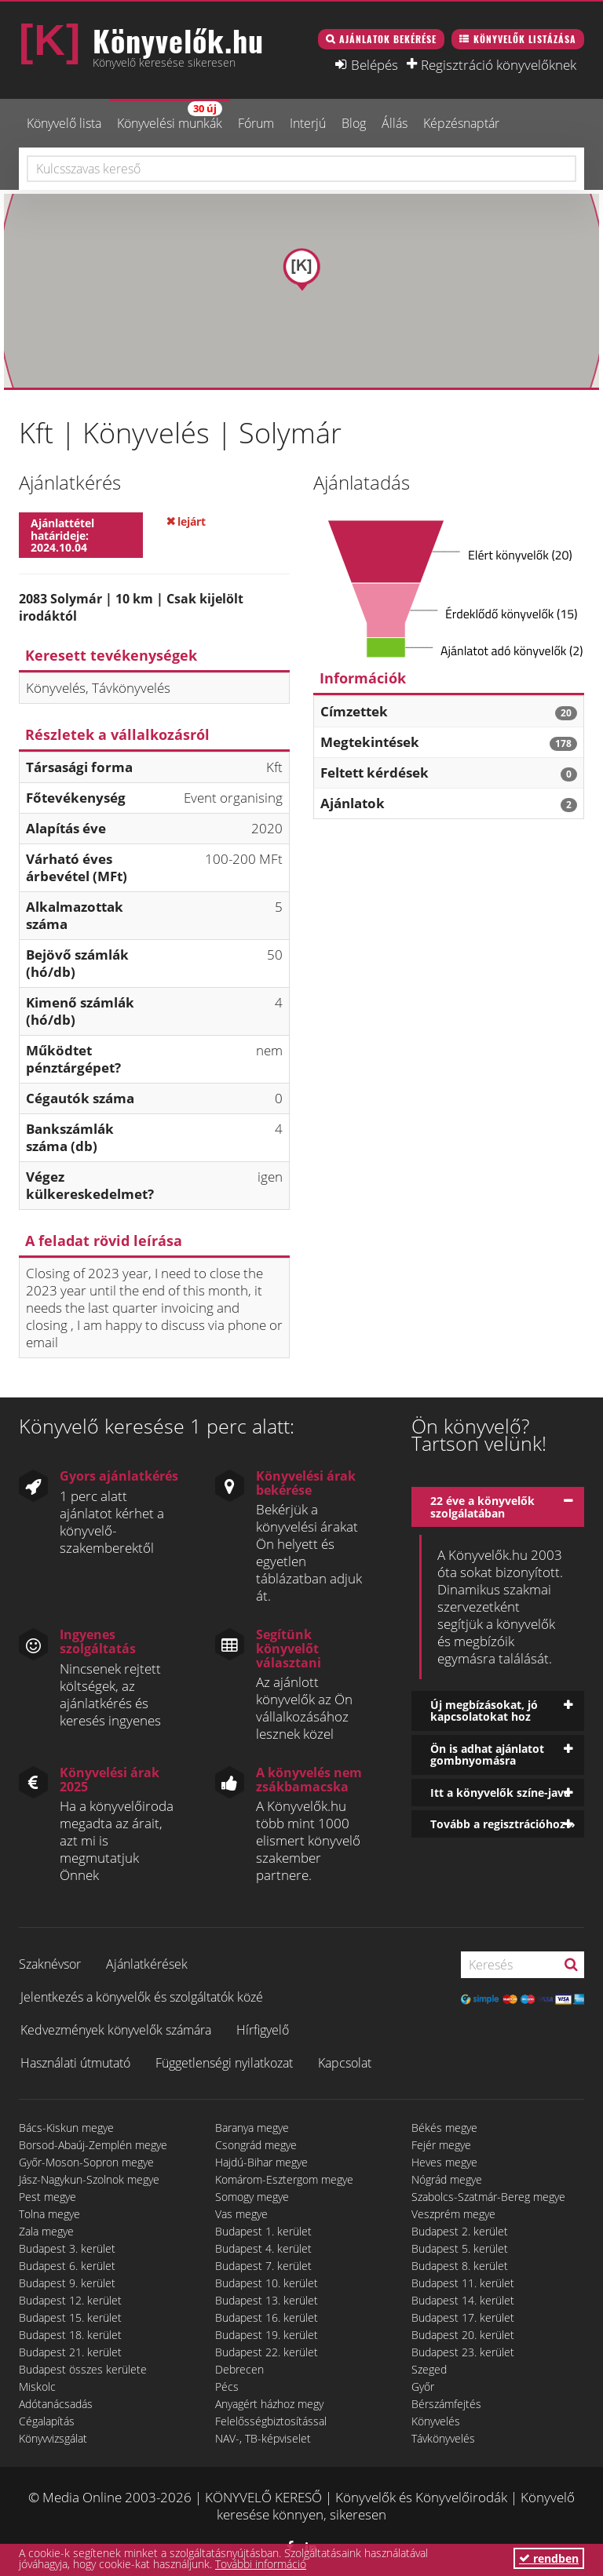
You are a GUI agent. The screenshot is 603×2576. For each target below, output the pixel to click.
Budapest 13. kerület (266, 2300)
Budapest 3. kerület (67, 2248)
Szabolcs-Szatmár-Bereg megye (488, 2196)
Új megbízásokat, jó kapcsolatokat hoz (484, 1710)
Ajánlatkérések (147, 1964)
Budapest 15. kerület (70, 2317)
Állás (394, 123)
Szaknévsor (50, 1964)
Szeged (429, 2369)
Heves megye (444, 2162)
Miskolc (37, 2386)
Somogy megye (252, 2196)
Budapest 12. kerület (70, 2300)
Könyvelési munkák (169, 116)
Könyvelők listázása (524, 39)
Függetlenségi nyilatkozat (224, 2062)
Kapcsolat (344, 2062)
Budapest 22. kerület (266, 2352)
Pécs (227, 2386)
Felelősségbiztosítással (271, 2421)
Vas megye (241, 2213)
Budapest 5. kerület (459, 2248)
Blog (354, 123)
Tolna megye (49, 2213)
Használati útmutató (75, 2062)
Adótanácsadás (56, 2403)
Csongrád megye (256, 2144)
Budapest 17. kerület (462, 2317)
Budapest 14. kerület (462, 2300)
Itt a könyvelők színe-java (500, 1792)
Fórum (256, 123)
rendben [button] (549, 2558)
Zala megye (46, 2231)
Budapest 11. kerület (462, 2282)
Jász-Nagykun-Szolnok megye (89, 2179)
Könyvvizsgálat (53, 2438)
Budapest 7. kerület (263, 2265)
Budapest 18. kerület (70, 2334)
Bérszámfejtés (446, 2403)
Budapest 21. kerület (70, 2352)
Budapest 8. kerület (459, 2265)
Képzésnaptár (461, 123)
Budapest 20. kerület (462, 2334)
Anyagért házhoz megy (269, 2403)
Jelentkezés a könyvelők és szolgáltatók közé (141, 1997)
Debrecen (239, 2369)
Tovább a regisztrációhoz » (503, 1823)
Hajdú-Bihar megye (261, 2162)
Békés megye (444, 2127)
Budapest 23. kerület (462, 2352)
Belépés (374, 64)
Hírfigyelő (262, 2030)
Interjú (308, 123)
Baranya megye (252, 2127)
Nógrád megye (446, 2179)
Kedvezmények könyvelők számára (115, 2030)
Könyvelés (435, 2421)
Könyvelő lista (64, 123)
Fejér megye (441, 2144)
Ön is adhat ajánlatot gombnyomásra (487, 1754)
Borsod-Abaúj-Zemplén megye (93, 2144)
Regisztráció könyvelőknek (498, 64)
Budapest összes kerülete (83, 2369)
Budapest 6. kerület (67, 2265)
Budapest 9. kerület (67, 2282)
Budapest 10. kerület (266, 2282)
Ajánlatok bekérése (388, 39)
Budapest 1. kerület (263, 2231)
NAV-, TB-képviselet (263, 2438)
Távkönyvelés (443, 2438)
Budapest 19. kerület (266, 2334)
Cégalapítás (47, 2421)
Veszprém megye (453, 2213)
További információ (260, 2563)
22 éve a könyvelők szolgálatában (482, 1506)
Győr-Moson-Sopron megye (86, 2162)
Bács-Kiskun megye (66, 2127)
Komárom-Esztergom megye (284, 2179)
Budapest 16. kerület (266, 2317)
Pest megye (47, 2196)
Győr (422, 2386)
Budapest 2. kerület (459, 2231)
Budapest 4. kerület (263, 2248)
